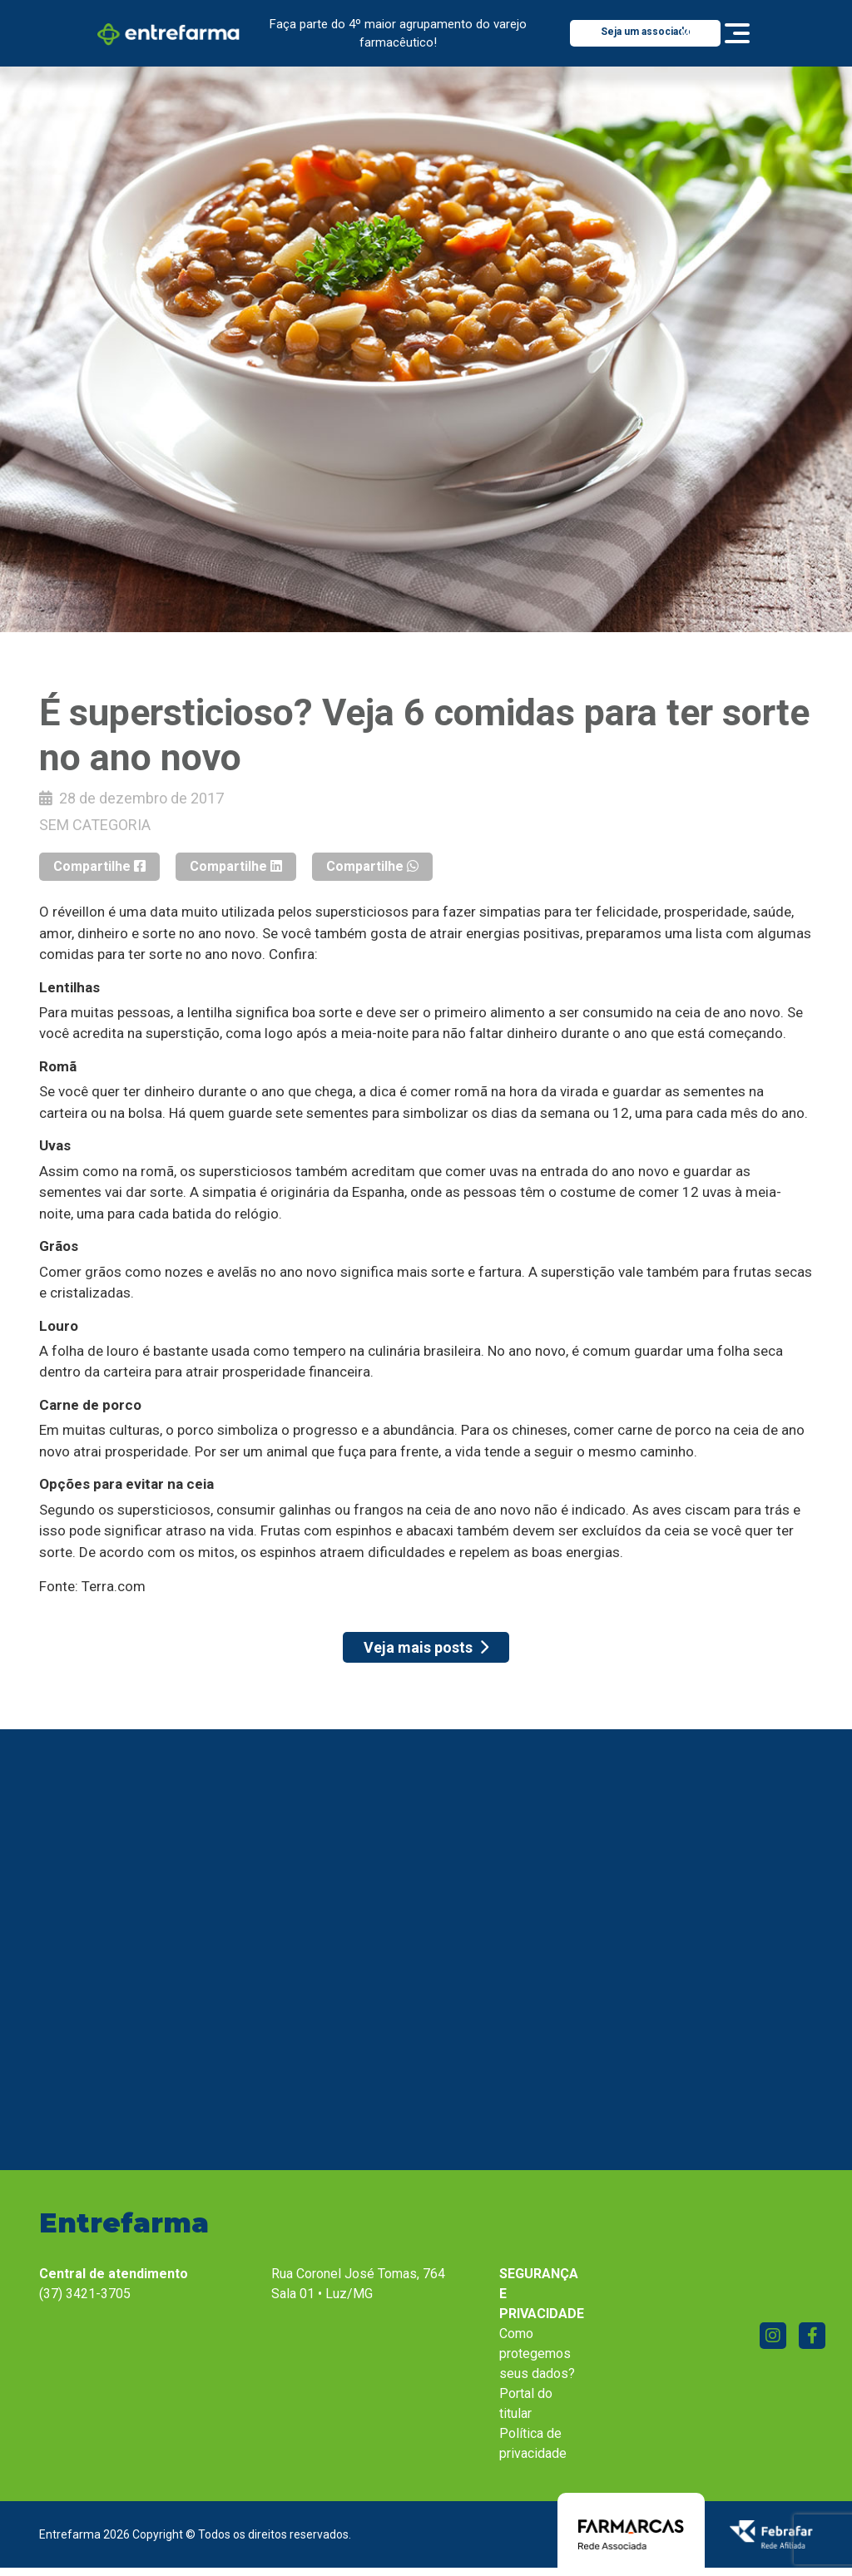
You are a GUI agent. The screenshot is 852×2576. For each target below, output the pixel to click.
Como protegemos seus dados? (537, 2353)
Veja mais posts (426, 1647)
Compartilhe (99, 866)
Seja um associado (646, 31)
